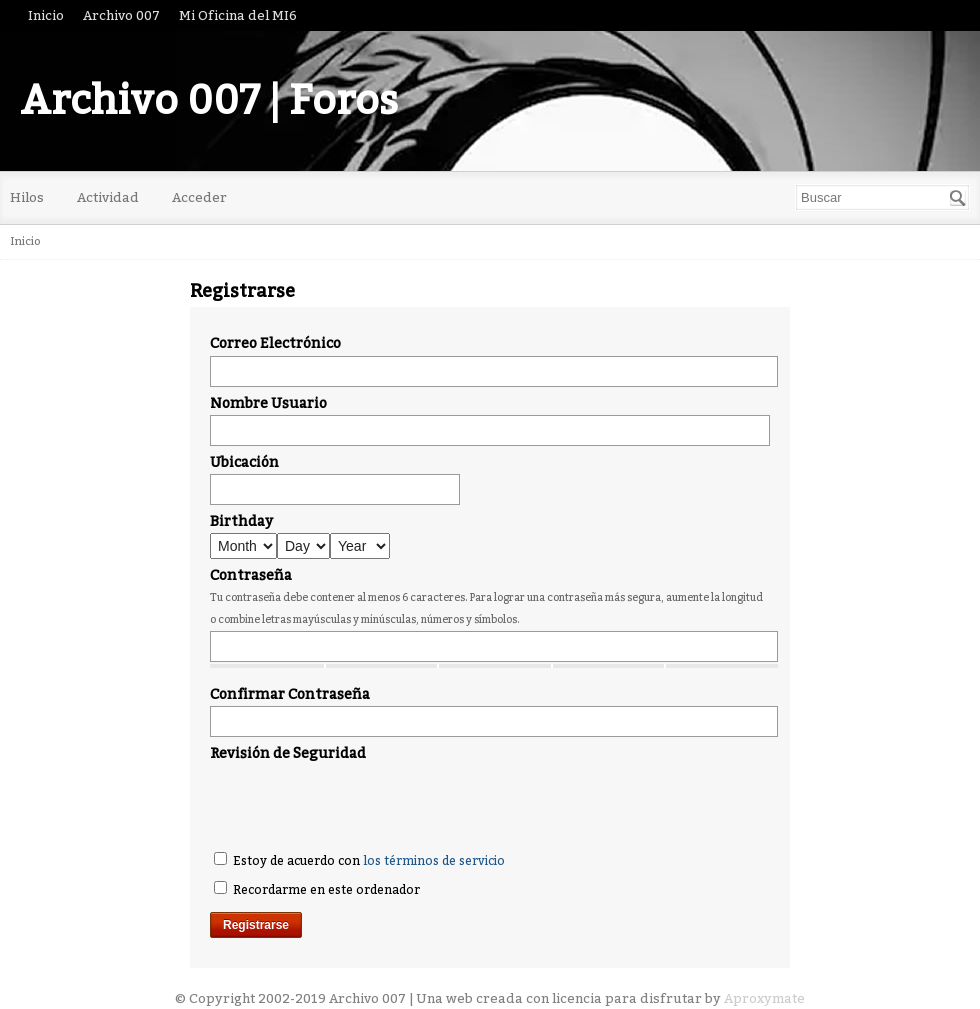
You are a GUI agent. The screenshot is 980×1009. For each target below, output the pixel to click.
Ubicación (244, 462)
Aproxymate (764, 998)
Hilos (27, 197)
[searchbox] (882, 197)
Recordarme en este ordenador (317, 889)
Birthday (241, 521)
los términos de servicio (434, 861)
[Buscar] (958, 198)
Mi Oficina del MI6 (238, 15)
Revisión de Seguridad (288, 753)
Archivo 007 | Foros (209, 101)
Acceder (199, 197)
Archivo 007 (121, 15)
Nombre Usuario (268, 403)
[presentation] (362, 804)
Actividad (108, 197)
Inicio (46, 15)
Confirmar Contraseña (290, 694)
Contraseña (251, 575)
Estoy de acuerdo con (359, 860)
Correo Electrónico (275, 343)
